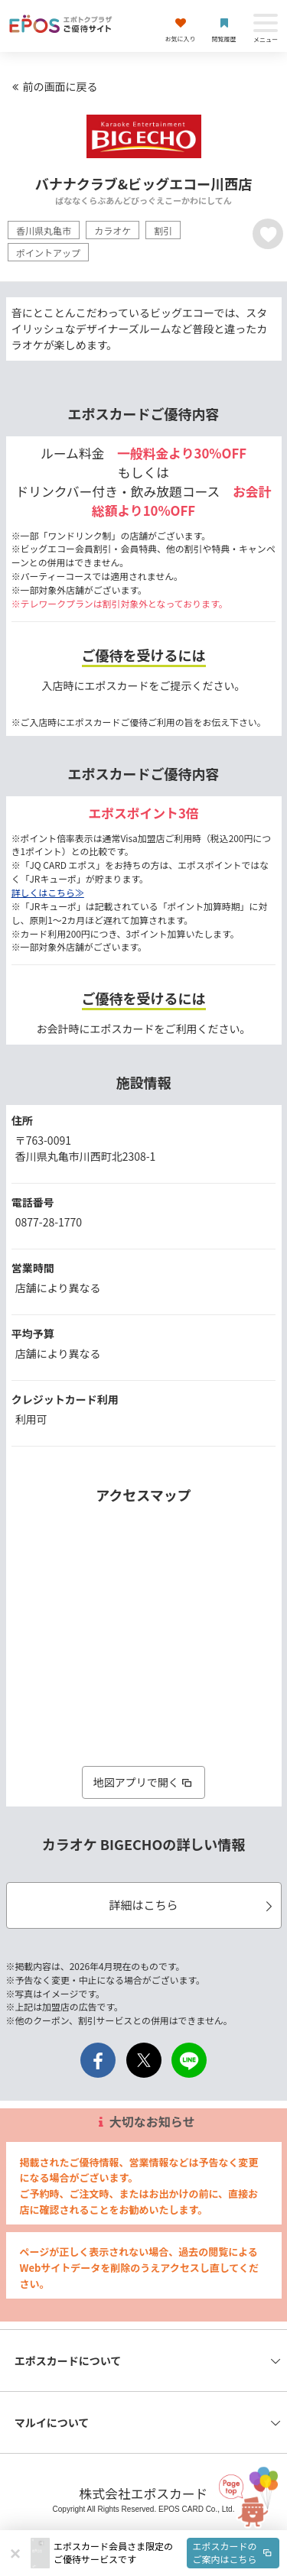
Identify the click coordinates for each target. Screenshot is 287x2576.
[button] (166, 2553)
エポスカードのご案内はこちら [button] (233, 2552)
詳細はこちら (192, 1905)
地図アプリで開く (143, 1782)
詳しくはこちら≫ (47, 892)
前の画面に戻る (53, 86)
